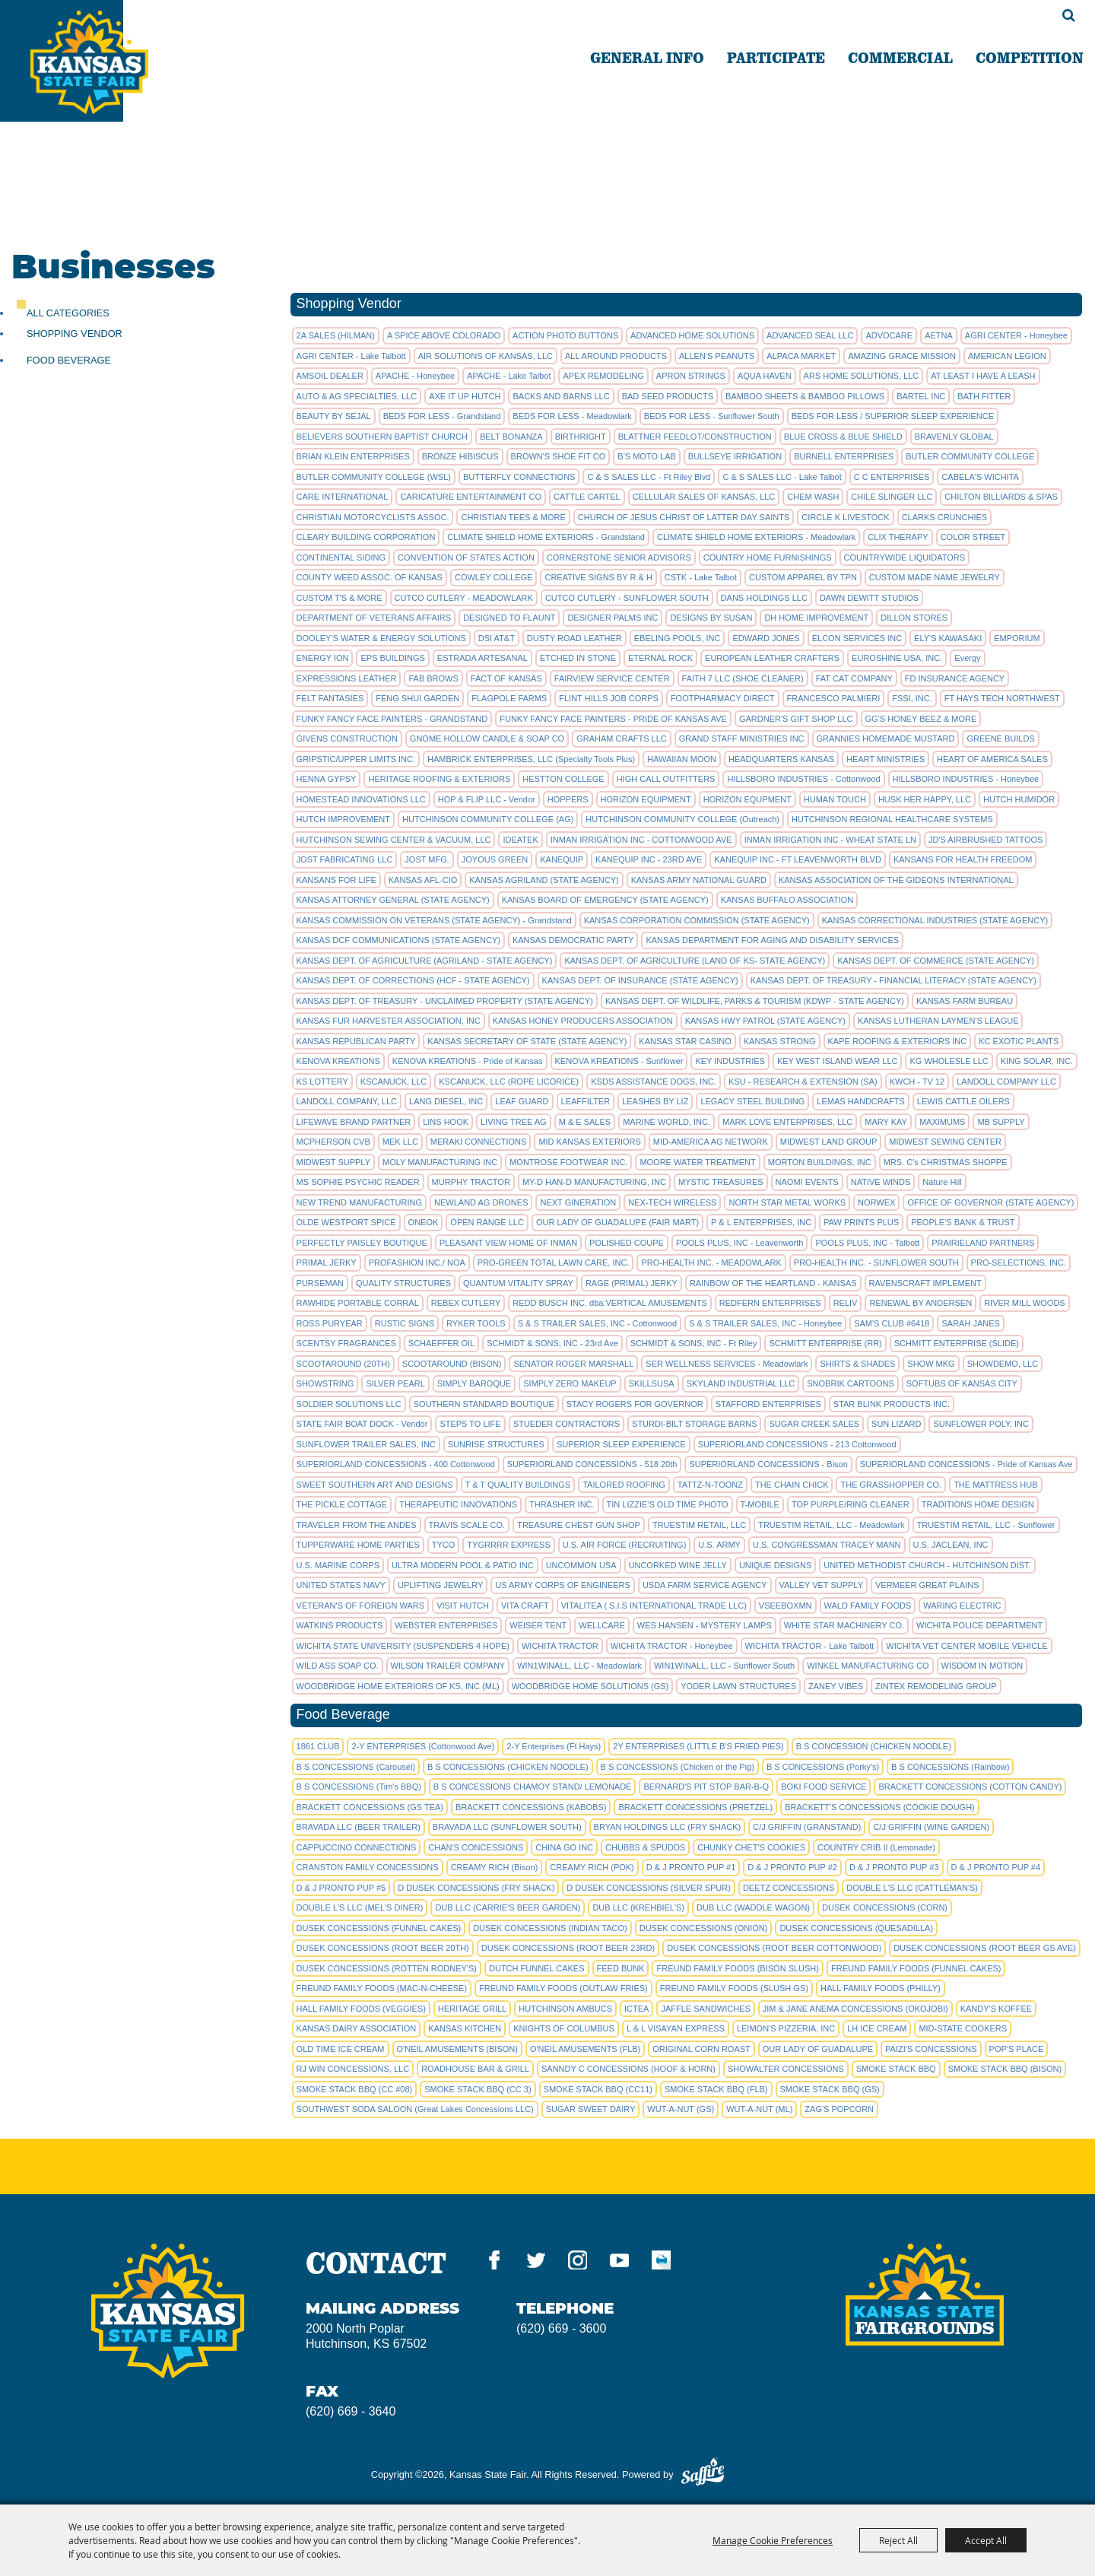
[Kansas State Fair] (123, 86)
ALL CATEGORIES (68, 313)
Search (1068, 15)
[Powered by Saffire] (702, 2474)
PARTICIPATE (776, 57)
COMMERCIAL (900, 57)
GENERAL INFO (647, 57)
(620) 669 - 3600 (561, 2328)
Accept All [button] (986, 2540)
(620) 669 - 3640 (350, 2411)
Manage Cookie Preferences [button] (773, 2540)
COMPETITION (1030, 57)
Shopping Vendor (74, 333)
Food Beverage (69, 360)
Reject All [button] (898, 2540)
